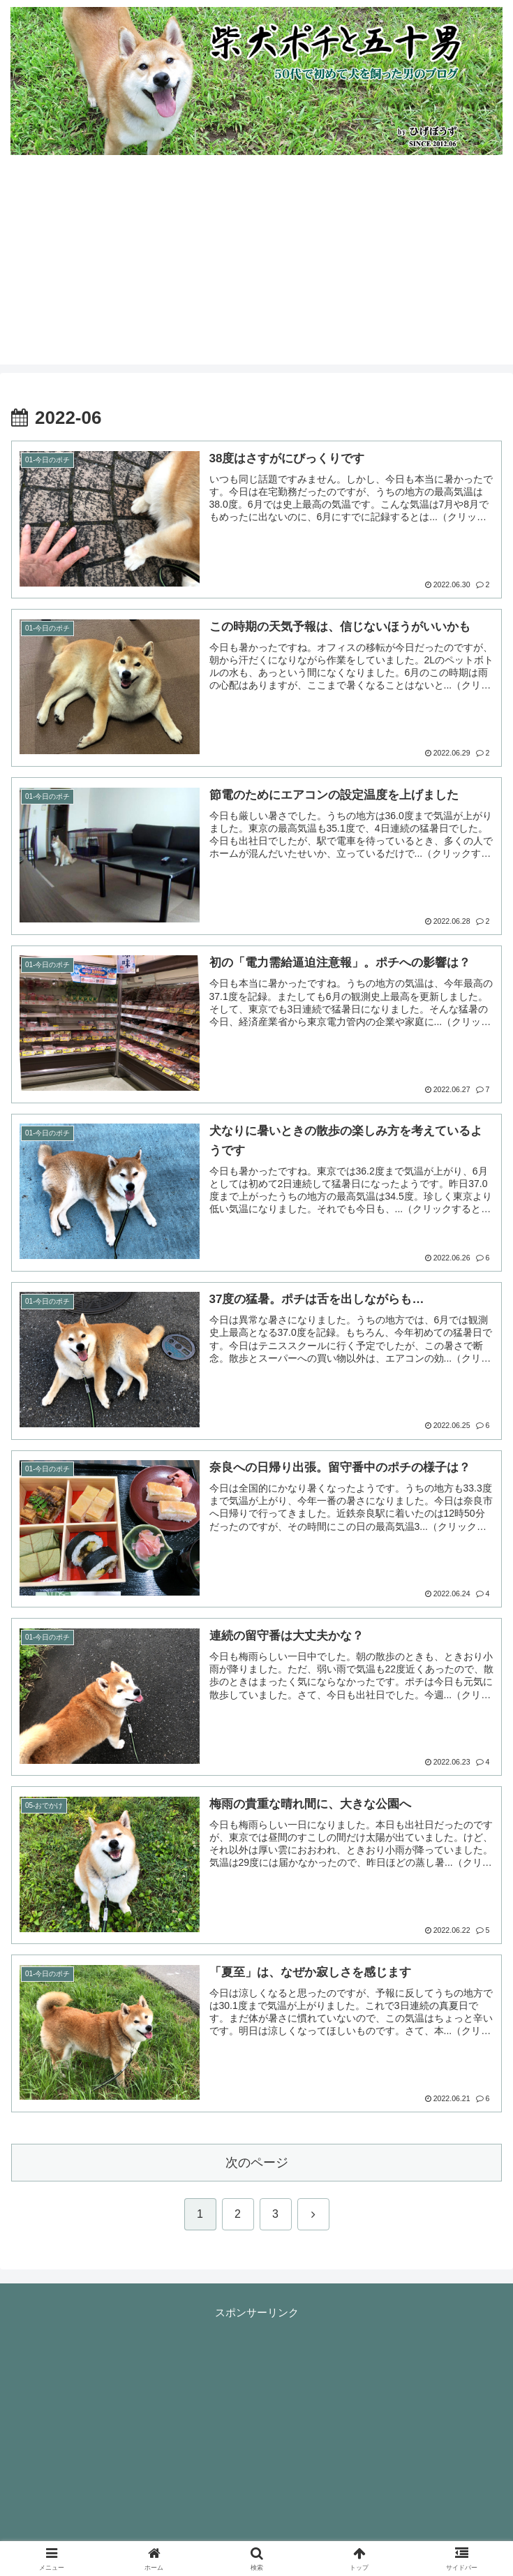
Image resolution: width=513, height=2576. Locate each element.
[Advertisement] (256, 267)
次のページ (256, 2163)
